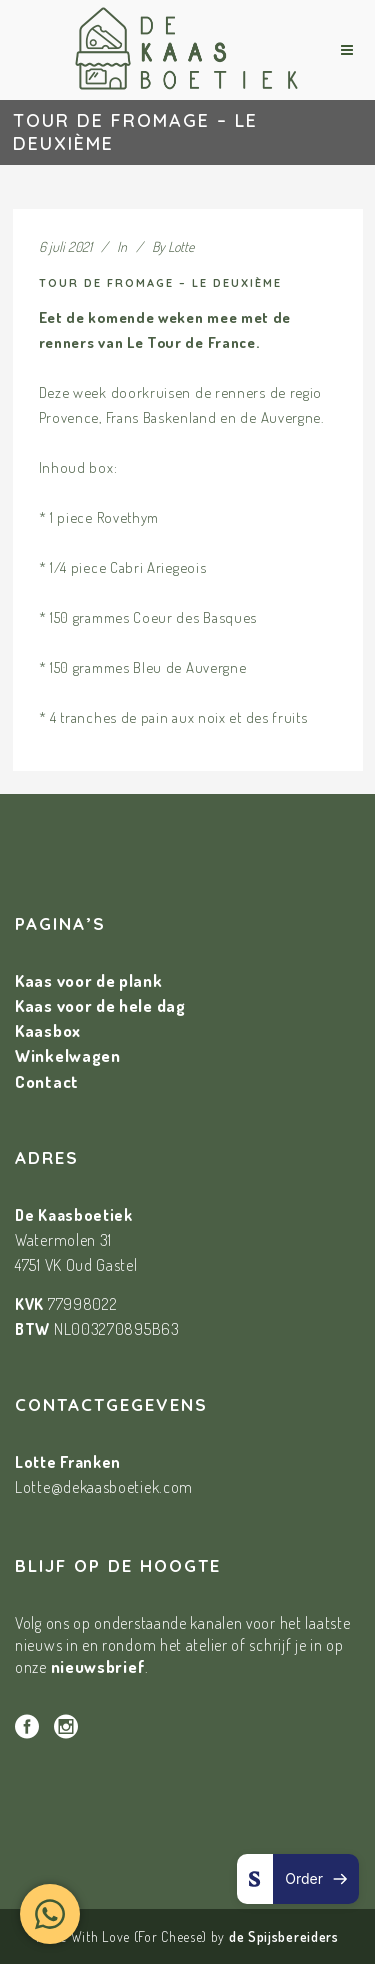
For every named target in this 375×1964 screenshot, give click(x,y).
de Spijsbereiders (284, 1936)
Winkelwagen (68, 1055)
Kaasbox (48, 1030)
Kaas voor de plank (89, 980)
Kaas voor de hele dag (100, 1005)
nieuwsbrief (98, 1666)
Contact (47, 1081)
